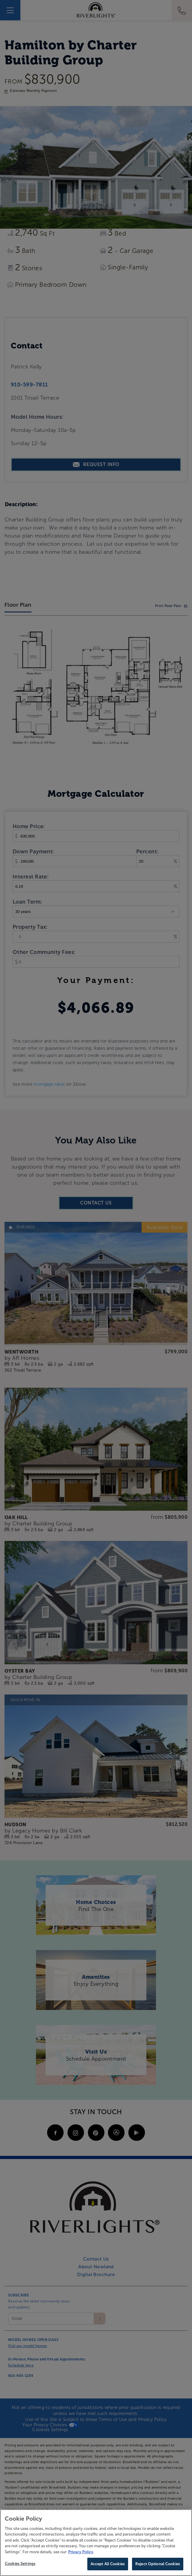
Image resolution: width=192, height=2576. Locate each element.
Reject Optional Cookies (157, 2564)
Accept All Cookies (108, 2564)
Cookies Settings (20, 2563)
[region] (96, 2542)
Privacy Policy (80, 2552)
